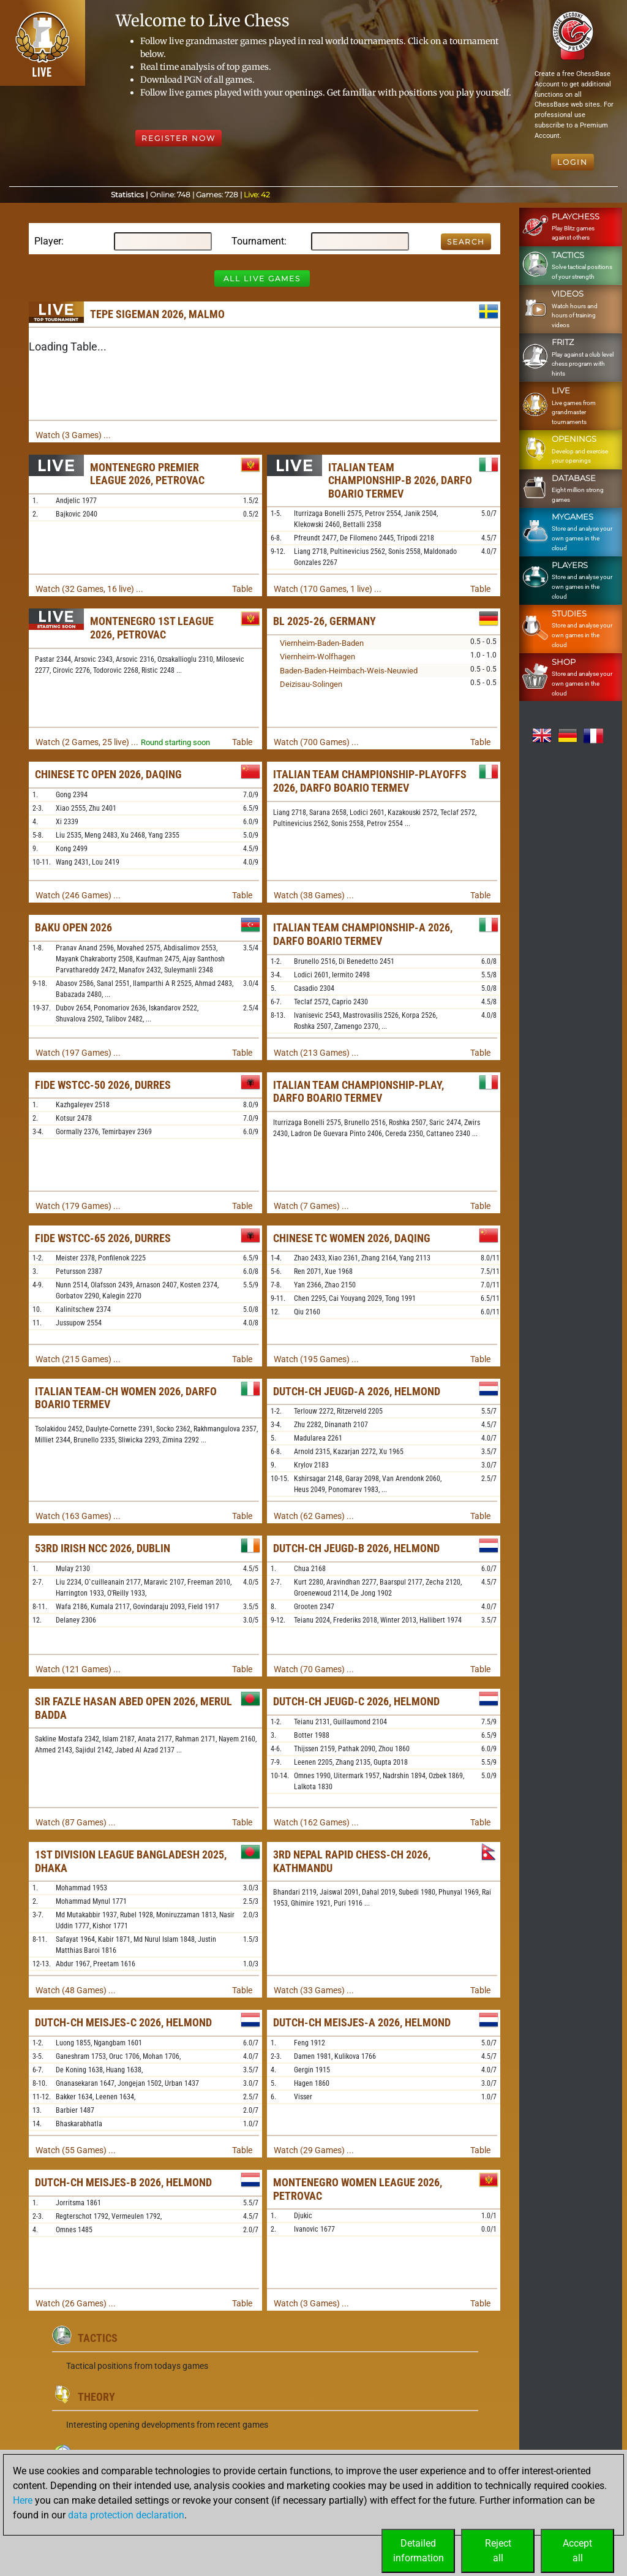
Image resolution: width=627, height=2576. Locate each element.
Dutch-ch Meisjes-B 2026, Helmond (123, 2182)
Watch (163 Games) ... (78, 1516)
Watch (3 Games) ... (73, 435)
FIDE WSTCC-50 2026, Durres (103, 1084)
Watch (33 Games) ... (314, 1990)
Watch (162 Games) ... (316, 1822)
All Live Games (262, 278)
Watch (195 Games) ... (316, 1359)
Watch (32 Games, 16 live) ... (89, 589)
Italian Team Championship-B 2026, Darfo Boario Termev (400, 480)
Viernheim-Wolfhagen (317, 656)
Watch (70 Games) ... (314, 1669)
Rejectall (498, 2550)
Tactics (98, 2338)
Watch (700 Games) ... (316, 742)
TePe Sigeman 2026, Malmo (157, 314)
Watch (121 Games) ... (78, 1669)
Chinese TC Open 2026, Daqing (108, 774)
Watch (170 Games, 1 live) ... (327, 589)
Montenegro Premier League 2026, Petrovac (147, 474)
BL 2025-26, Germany (324, 621)
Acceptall (577, 2550)
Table (242, 589)
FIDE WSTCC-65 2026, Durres (103, 1238)
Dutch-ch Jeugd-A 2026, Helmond (356, 1391)
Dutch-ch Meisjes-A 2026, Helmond (362, 2022)
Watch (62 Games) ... (314, 1516)
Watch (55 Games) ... (76, 2150)
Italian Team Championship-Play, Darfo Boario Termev (358, 1091)
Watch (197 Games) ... (78, 1053)
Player (47, 241)
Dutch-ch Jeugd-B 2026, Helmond (356, 1548)
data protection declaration (126, 2515)
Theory (96, 2396)
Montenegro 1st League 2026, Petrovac (152, 628)
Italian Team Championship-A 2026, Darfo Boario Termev (362, 934)
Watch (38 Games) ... (314, 895)
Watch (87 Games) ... (76, 1822)
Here (22, 2500)
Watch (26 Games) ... (76, 2303)
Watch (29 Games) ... (314, 2150)
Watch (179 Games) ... (78, 1206)
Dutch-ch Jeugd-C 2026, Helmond (356, 1701)
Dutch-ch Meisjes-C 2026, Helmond (123, 2022)
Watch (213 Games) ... (316, 1053)
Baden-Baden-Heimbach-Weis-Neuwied (349, 670)
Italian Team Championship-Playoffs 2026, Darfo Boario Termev (370, 781)
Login (572, 162)
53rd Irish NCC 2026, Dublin (102, 1548)
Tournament (257, 241)
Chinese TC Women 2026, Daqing (351, 1238)
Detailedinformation (418, 2550)
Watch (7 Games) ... (311, 1206)
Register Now (178, 138)
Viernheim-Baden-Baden (322, 643)
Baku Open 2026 (73, 927)
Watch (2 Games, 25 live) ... (87, 742)
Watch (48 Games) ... (76, 1990)
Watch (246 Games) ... (78, 895)
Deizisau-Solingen (311, 684)
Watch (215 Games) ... (78, 1359)
